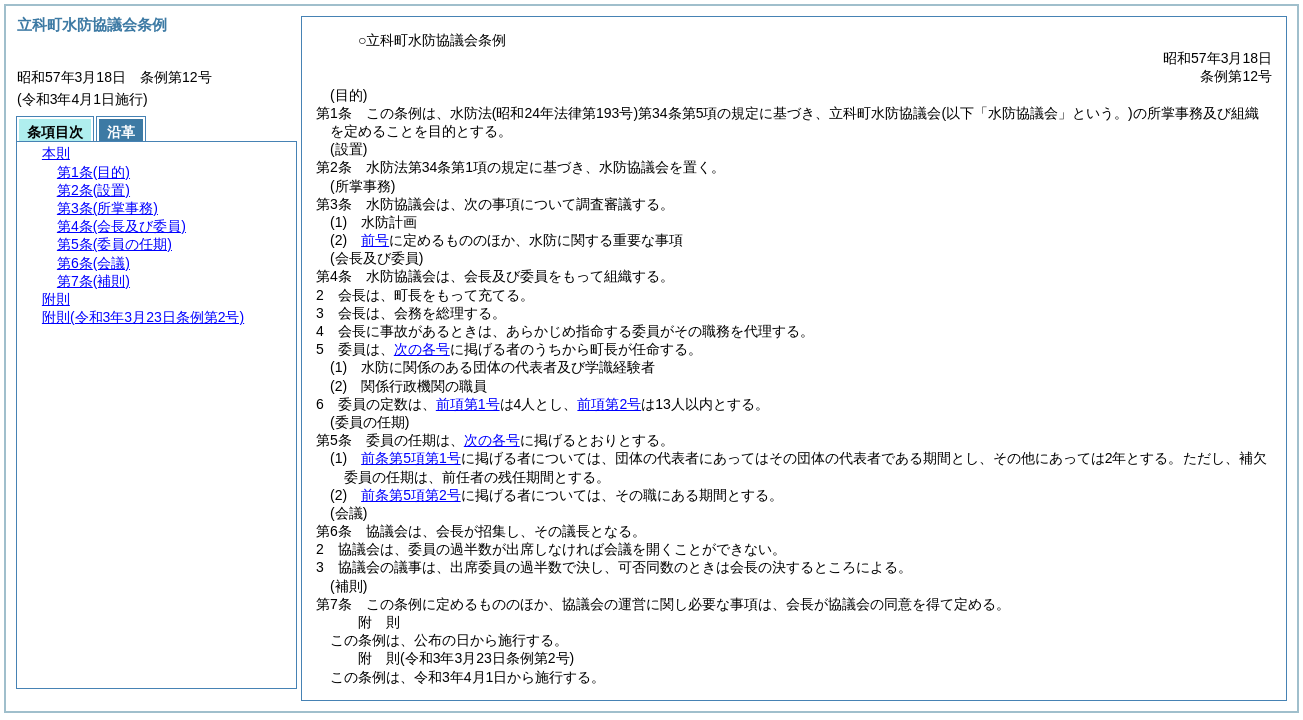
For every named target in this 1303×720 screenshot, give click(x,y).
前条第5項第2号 (411, 495)
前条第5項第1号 (411, 458)
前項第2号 (609, 404)
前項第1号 (468, 404)
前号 (375, 240)
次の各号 (422, 349)
